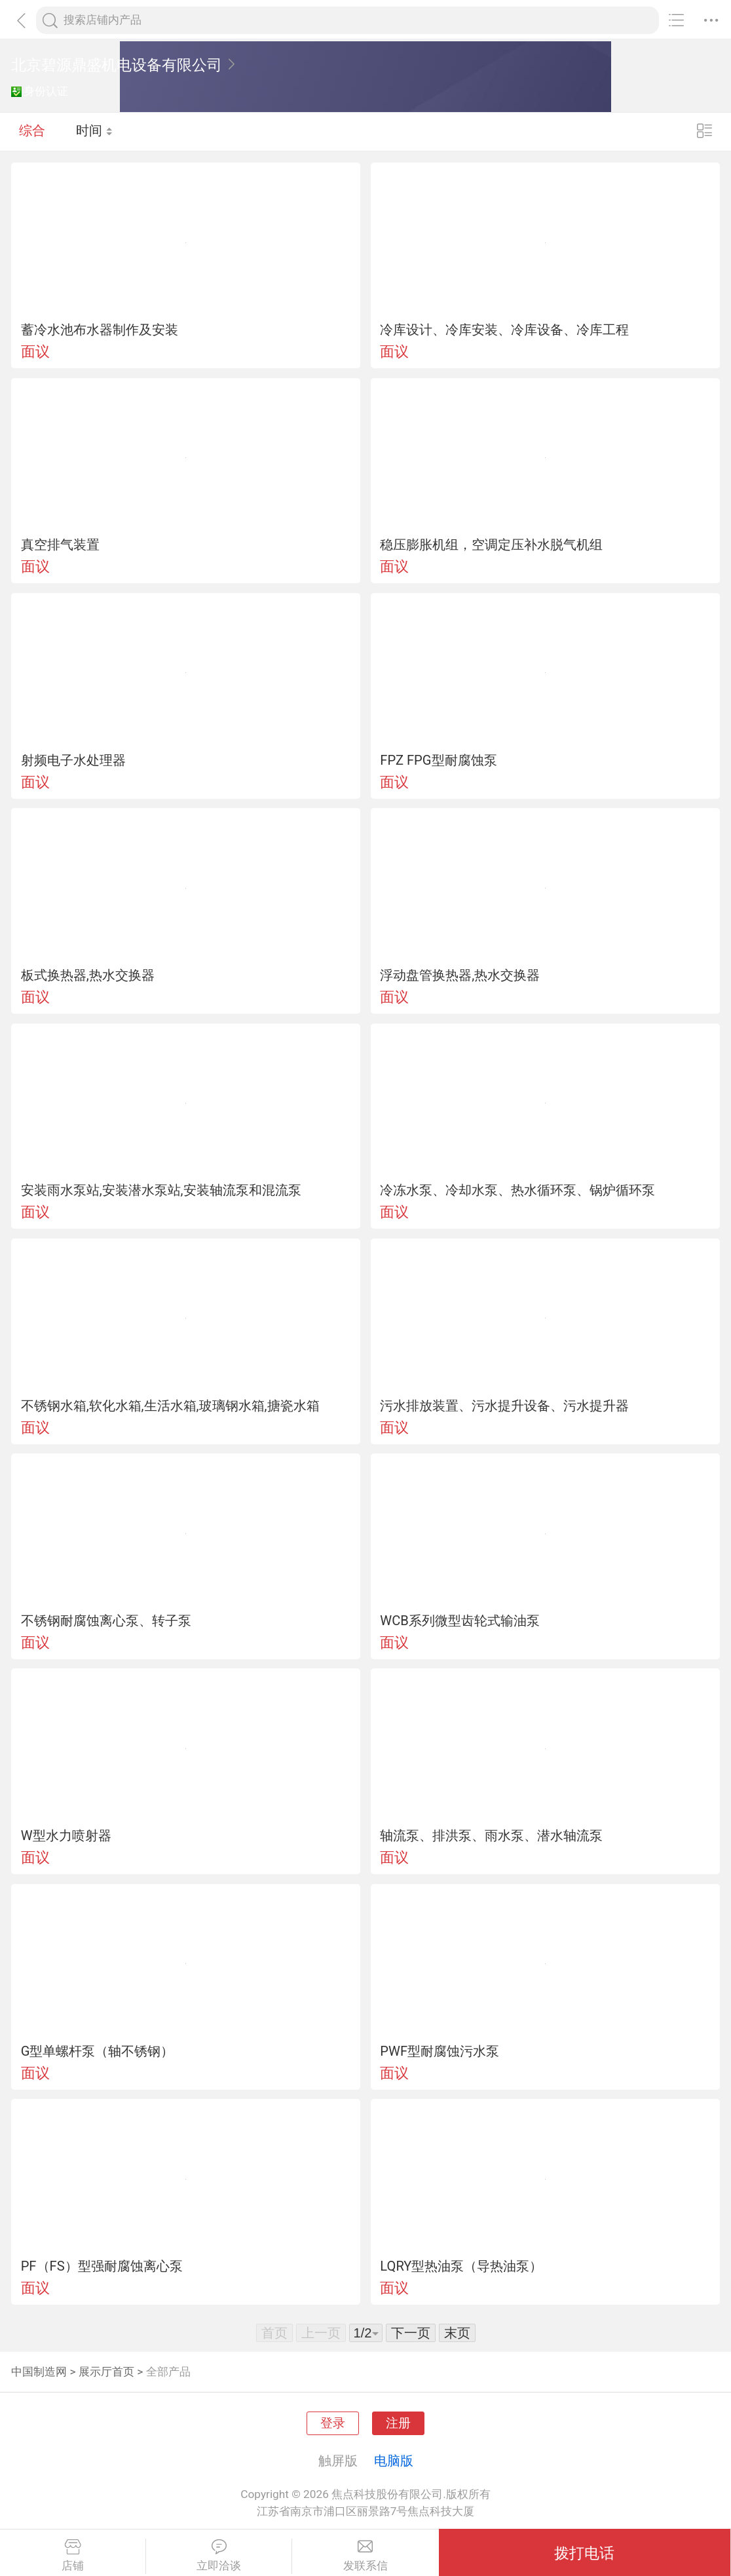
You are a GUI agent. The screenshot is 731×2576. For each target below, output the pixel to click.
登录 (332, 2423)
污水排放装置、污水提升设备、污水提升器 (504, 1405)
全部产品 (168, 2371)
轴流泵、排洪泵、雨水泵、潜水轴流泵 (491, 1835)
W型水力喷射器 (66, 1835)
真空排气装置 (60, 544)
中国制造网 (39, 2371)
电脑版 (393, 2461)
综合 (32, 131)
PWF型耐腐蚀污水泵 (439, 2051)
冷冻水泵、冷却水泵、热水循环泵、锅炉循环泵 (517, 1190)
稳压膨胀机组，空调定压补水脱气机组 (491, 544)
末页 (457, 2333)
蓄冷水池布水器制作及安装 (99, 329)
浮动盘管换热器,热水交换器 (460, 975)
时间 (94, 131)
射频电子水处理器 (73, 760)
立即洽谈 (219, 2555)
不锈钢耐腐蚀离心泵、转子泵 (106, 1620)
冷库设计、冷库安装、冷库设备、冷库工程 (504, 329)
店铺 (72, 2555)
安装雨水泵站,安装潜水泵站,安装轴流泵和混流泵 (161, 1190)
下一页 (410, 2333)
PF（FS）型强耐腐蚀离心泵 (102, 2266)
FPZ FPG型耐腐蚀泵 (438, 760)
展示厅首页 (106, 2371)
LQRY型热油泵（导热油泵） (461, 2266)
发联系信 (365, 2555)
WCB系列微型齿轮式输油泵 (460, 1620)
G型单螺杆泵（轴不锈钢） (97, 2051)
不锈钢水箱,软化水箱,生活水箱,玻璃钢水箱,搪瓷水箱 (170, 1405)
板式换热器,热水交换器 (88, 975)
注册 (398, 2423)
